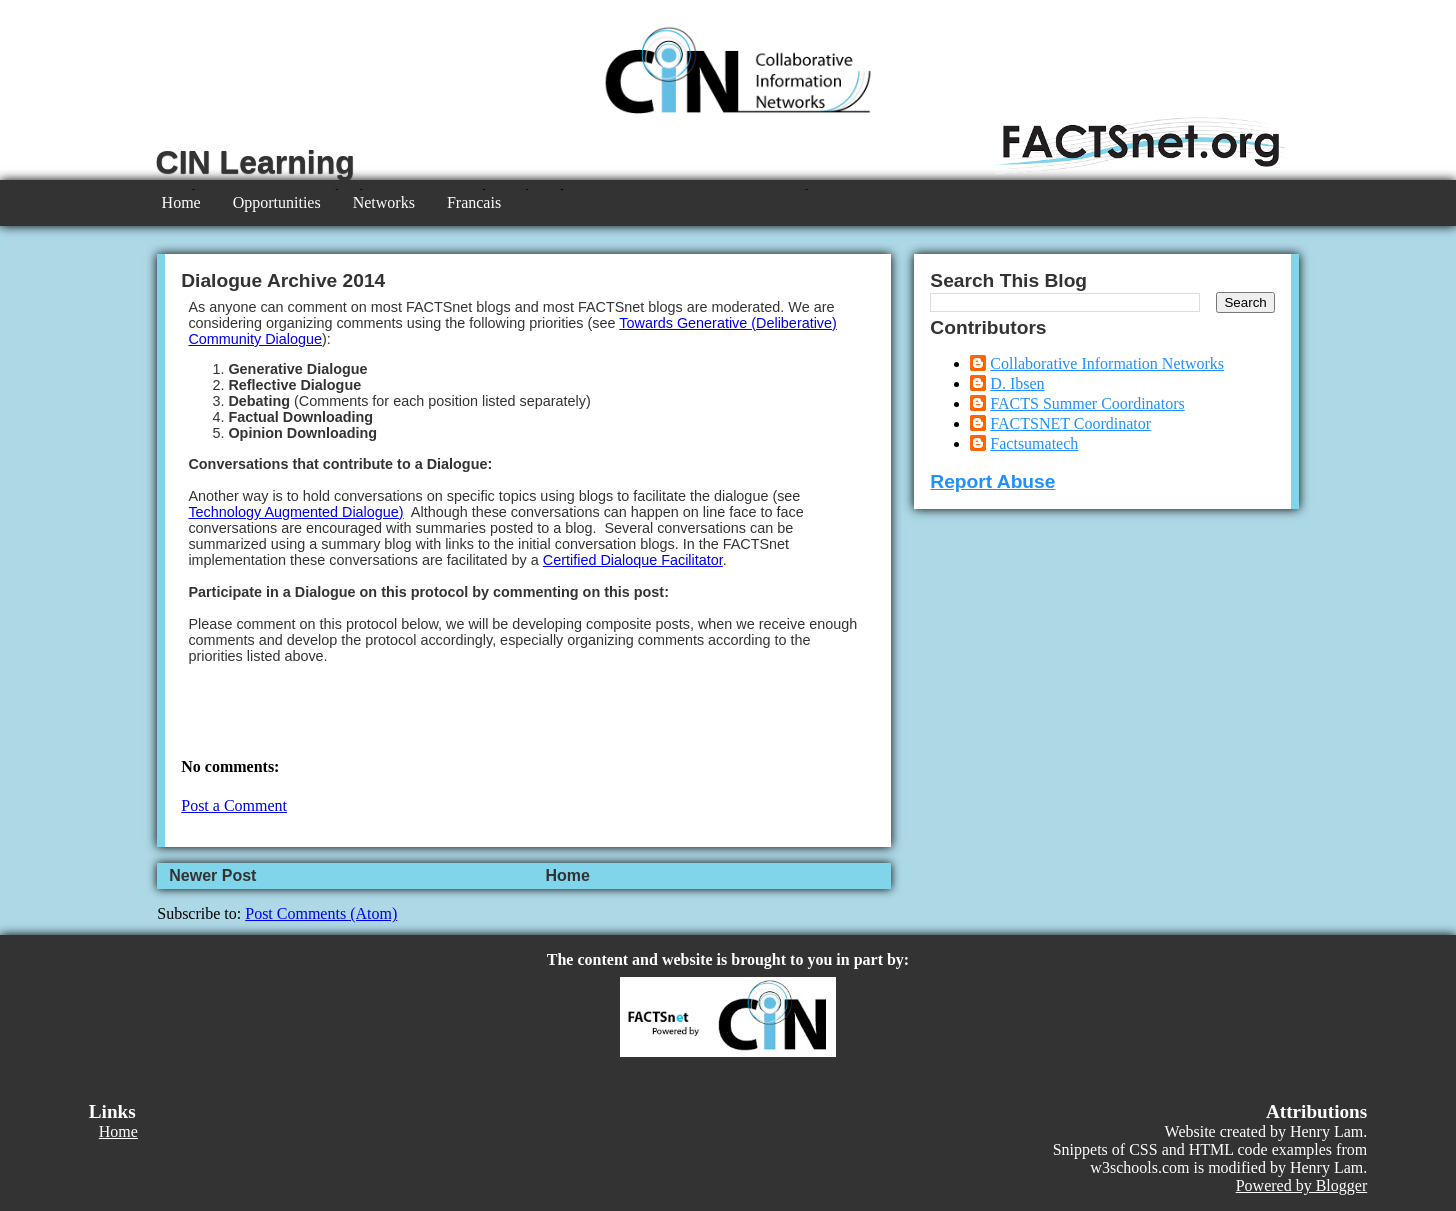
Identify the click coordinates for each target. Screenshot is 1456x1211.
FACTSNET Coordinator (1070, 423)
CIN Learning (255, 162)
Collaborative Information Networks (1107, 363)
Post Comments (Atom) (321, 913)
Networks (384, 202)
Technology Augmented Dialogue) (295, 512)
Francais (474, 202)
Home (181, 202)
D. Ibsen (1017, 383)
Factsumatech (1034, 443)
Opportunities (277, 202)
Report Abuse (992, 481)
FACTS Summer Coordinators (1087, 403)
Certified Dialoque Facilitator (633, 560)
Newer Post (212, 875)
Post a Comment (234, 805)
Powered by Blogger (1302, 1185)
